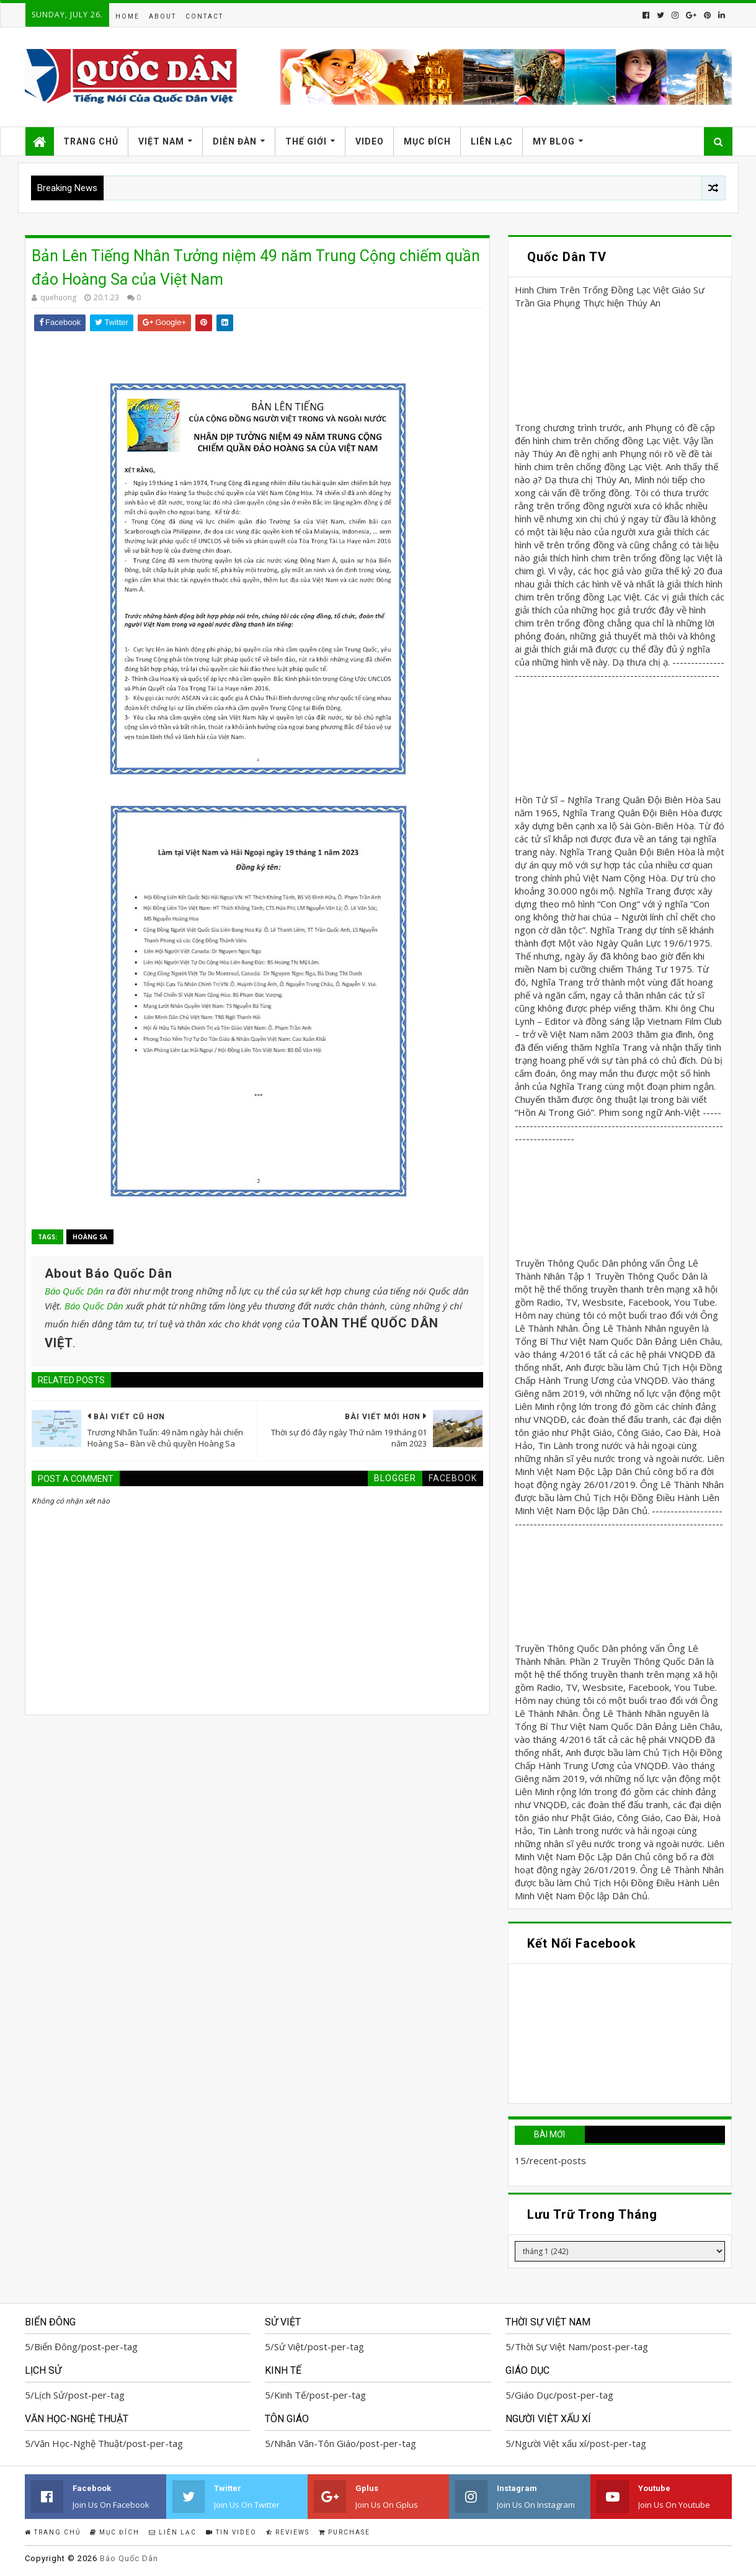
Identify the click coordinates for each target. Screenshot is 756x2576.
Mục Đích (427, 141)
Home (127, 16)
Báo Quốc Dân (74, 1291)
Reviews (287, 2532)
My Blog (554, 141)
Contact (204, 16)
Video (369, 141)
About (162, 16)
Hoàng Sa (90, 1236)
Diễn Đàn (235, 141)
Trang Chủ (90, 141)
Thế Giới (306, 141)
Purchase (344, 2532)
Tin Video (231, 2532)
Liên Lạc (492, 141)
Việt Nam (161, 141)
